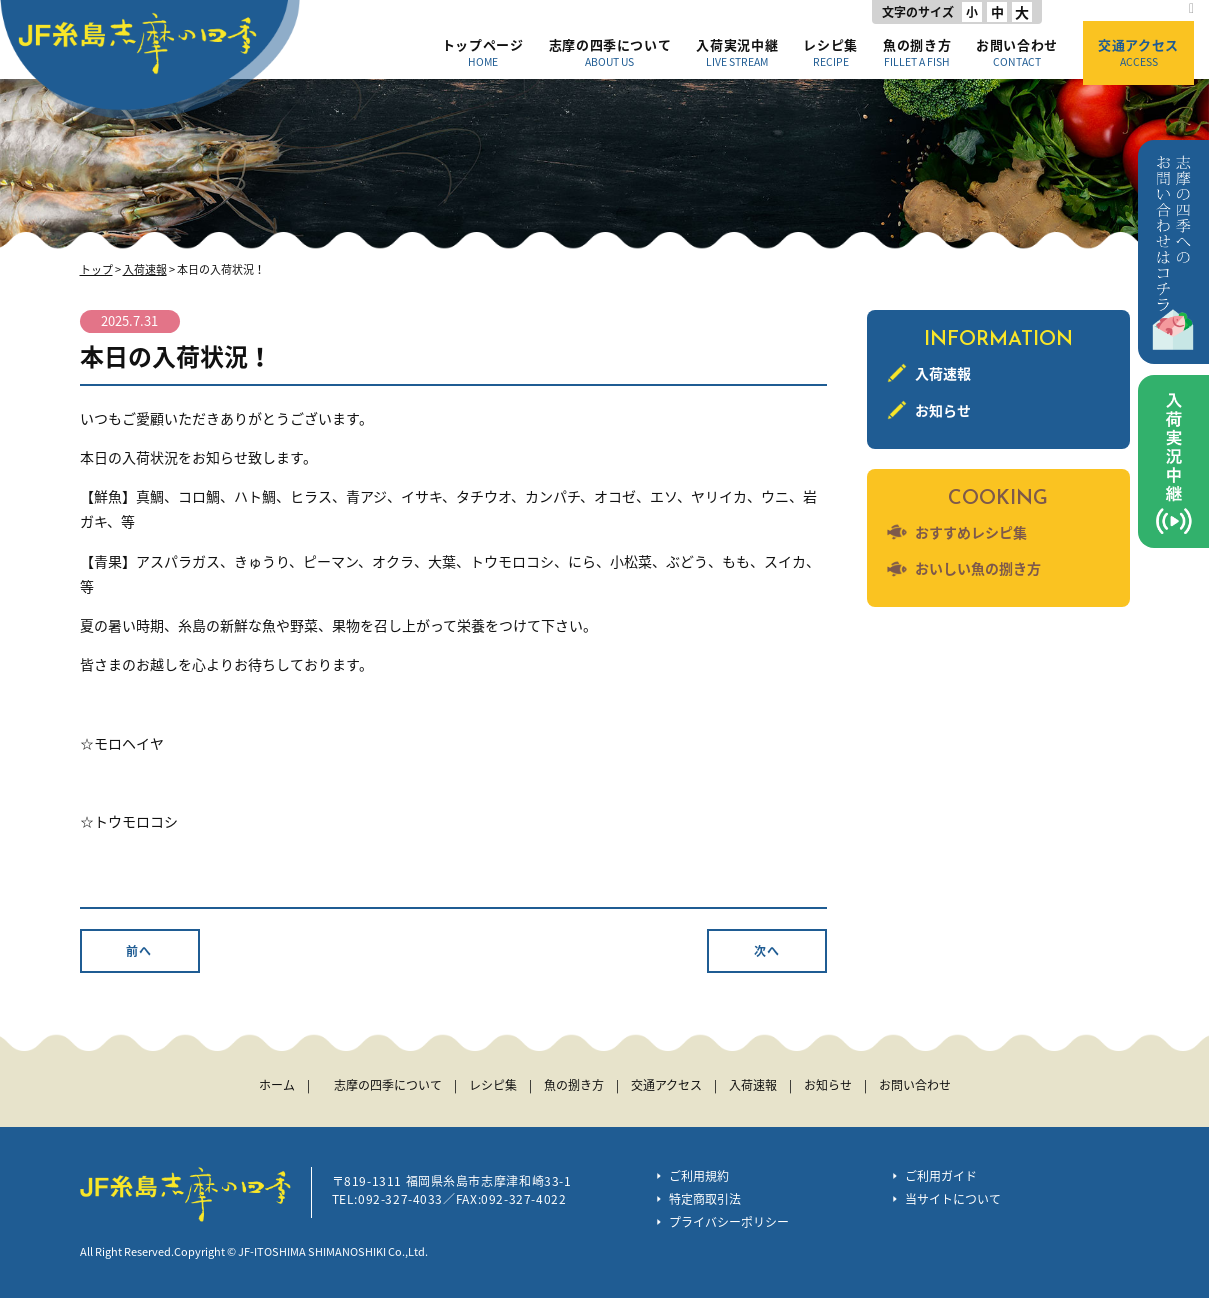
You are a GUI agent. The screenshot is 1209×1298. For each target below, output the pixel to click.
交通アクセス (1138, 52)
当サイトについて (953, 1199)
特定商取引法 (705, 1199)
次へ (767, 951)
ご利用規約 (699, 1176)
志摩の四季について (610, 52)
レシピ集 (830, 52)
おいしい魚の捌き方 (978, 568)
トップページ (483, 52)
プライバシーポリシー (729, 1222)
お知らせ (943, 410)
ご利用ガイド (941, 1176)
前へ (139, 951)
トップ (96, 269)
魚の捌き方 (917, 52)
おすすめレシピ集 (971, 532)
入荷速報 (145, 269)
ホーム (277, 1085)
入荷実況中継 (737, 52)
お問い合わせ (1017, 52)
